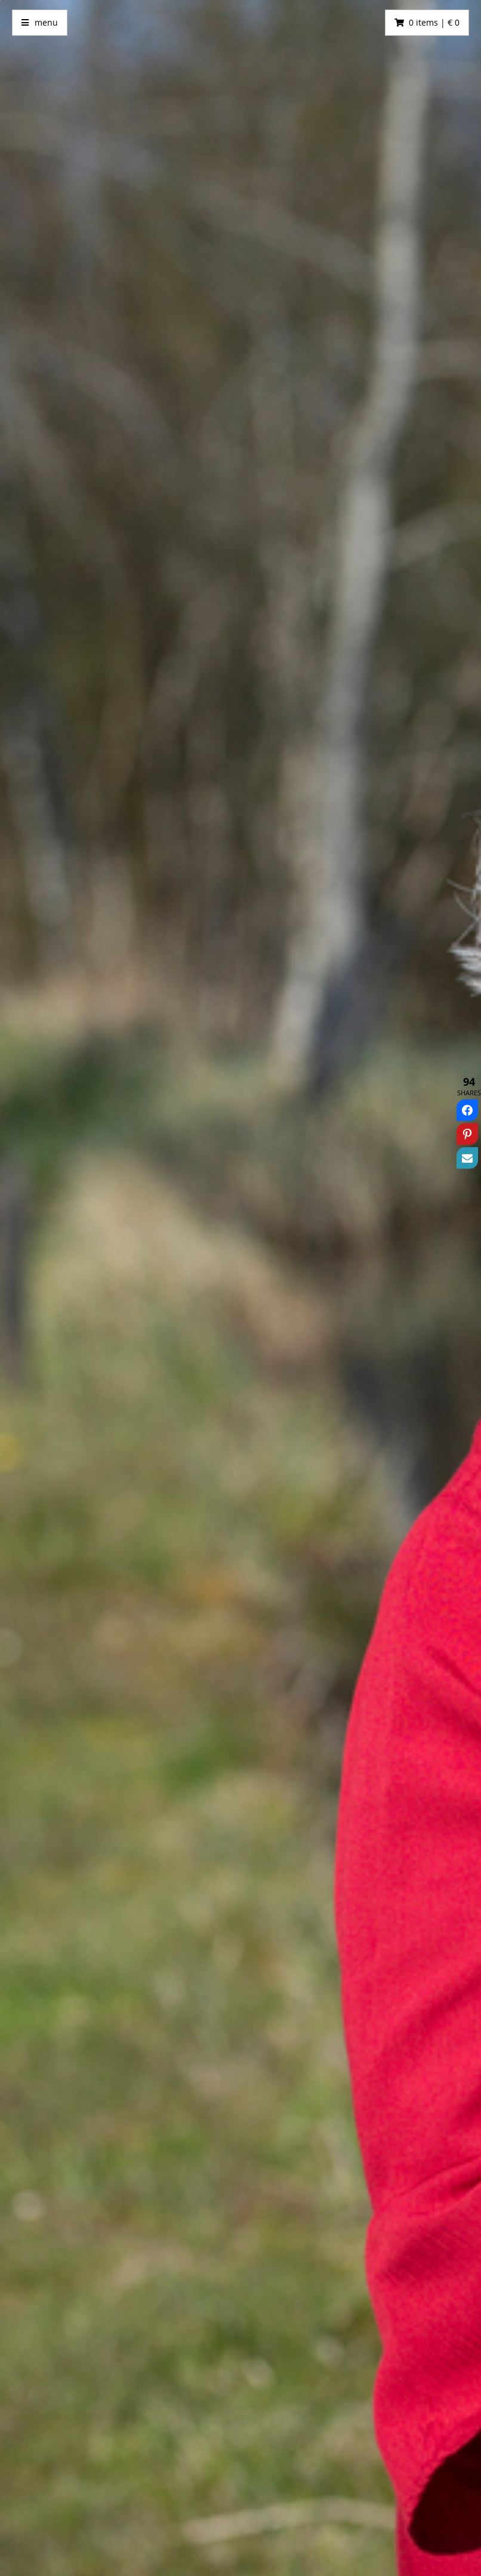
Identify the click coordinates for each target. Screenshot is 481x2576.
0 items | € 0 (434, 22)
